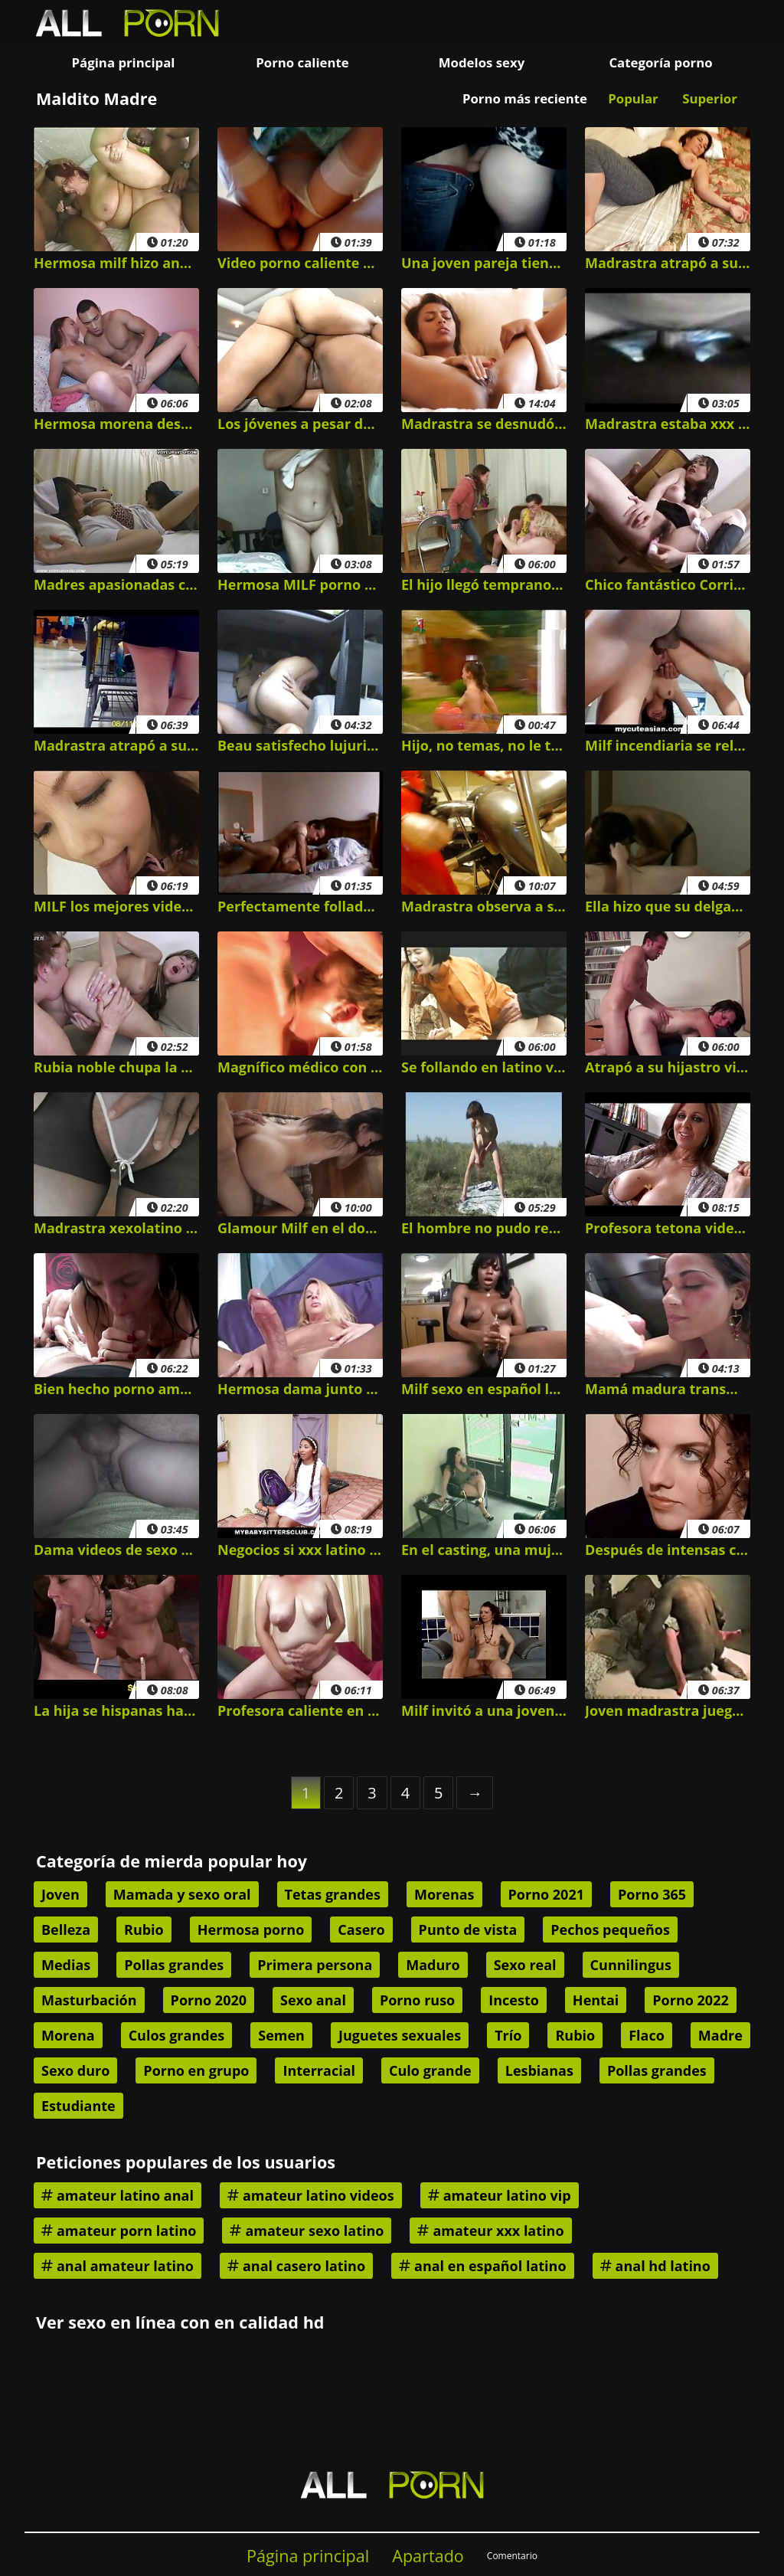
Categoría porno (660, 62)
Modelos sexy (481, 62)
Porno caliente (302, 62)
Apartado (428, 2556)
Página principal (123, 62)
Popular (633, 98)
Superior (709, 98)
